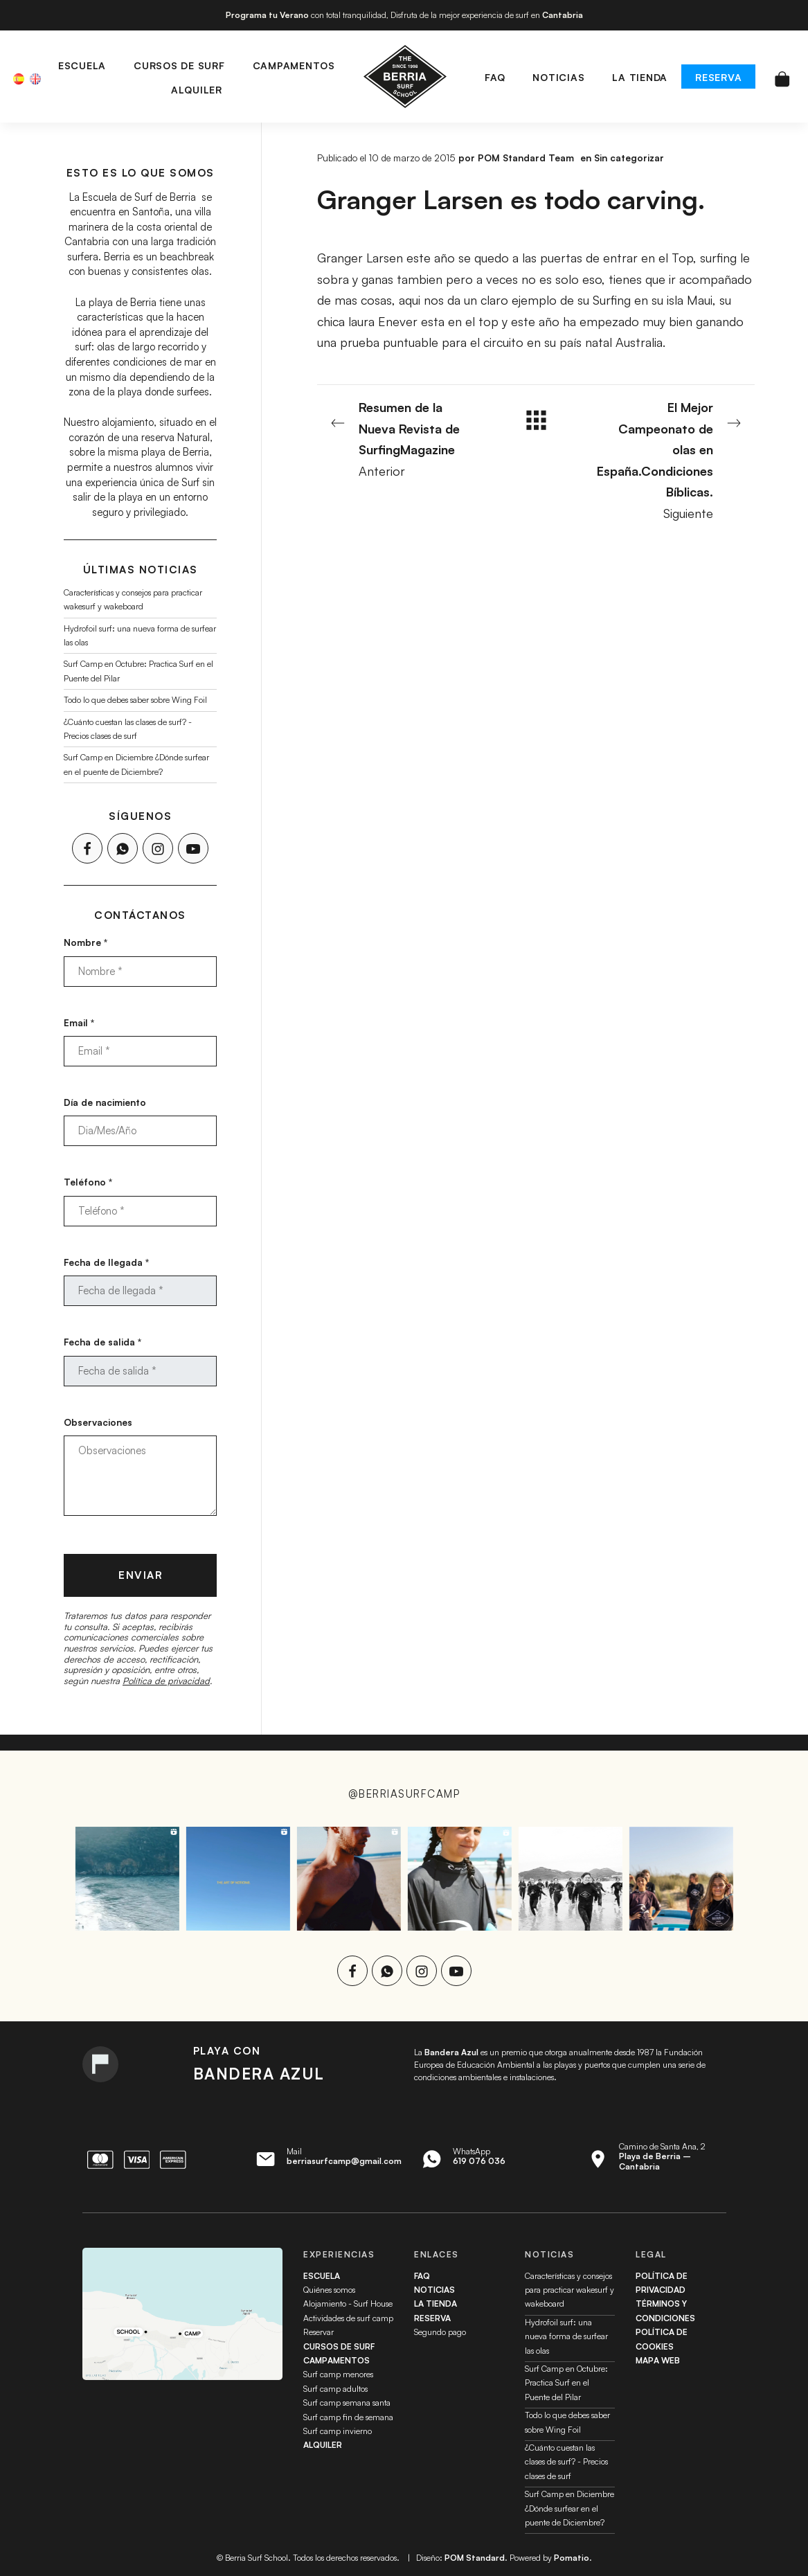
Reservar (318, 2332)
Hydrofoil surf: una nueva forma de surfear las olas (566, 2336)
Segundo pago (440, 2332)
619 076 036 (479, 2161)
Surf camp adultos (335, 2388)
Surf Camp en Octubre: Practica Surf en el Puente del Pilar (566, 2382)
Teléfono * (88, 1182)
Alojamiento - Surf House (348, 2303)
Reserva (432, 2318)
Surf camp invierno (337, 2431)
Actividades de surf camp (348, 2318)
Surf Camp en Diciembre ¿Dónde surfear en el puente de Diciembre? (569, 2508)
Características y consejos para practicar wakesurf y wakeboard (569, 2290)
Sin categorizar (629, 157)
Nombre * (85, 942)
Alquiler (322, 2445)
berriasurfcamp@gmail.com (344, 2161)
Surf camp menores (338, 2374)
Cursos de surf (339, 2346)
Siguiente (667, 459)
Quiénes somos (329, 2289)
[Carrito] (782, 76)
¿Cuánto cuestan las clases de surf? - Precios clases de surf (566, 2461)
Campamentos (336, 2360)
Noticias (434, 2289)
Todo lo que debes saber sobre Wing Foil (135, 700)
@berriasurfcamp (404, 1793)
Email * (79, 1022)
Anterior (404, 437)
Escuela (321, 2276)
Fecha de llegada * (106, 1262)
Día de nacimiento (105, 1102)
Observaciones (98, 1421)
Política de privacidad (166, 1679)
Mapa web (658, 2360)
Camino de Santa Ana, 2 (662, 2156)
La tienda (435, 2303)
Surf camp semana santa (346, 2402)
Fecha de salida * (102, 1342)
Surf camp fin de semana (348, 2417)
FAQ (422, 2276)
